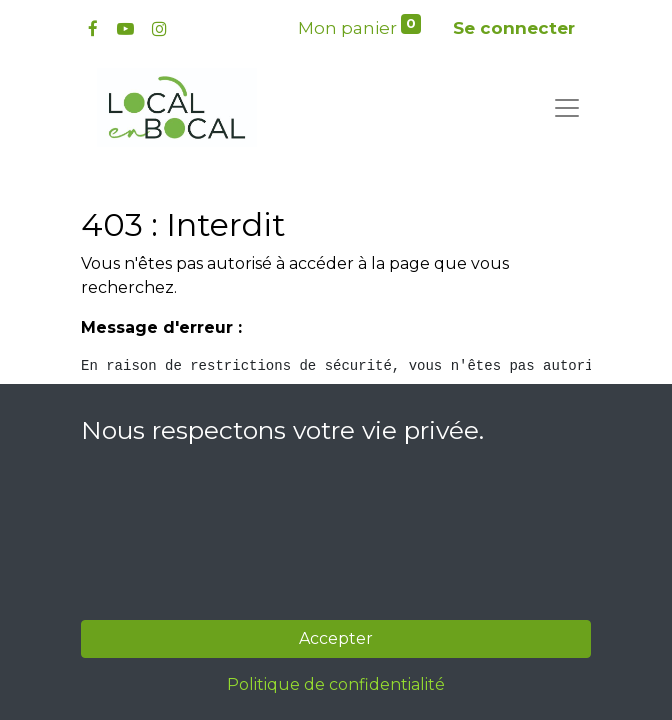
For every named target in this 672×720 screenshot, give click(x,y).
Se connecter (514, 28)
